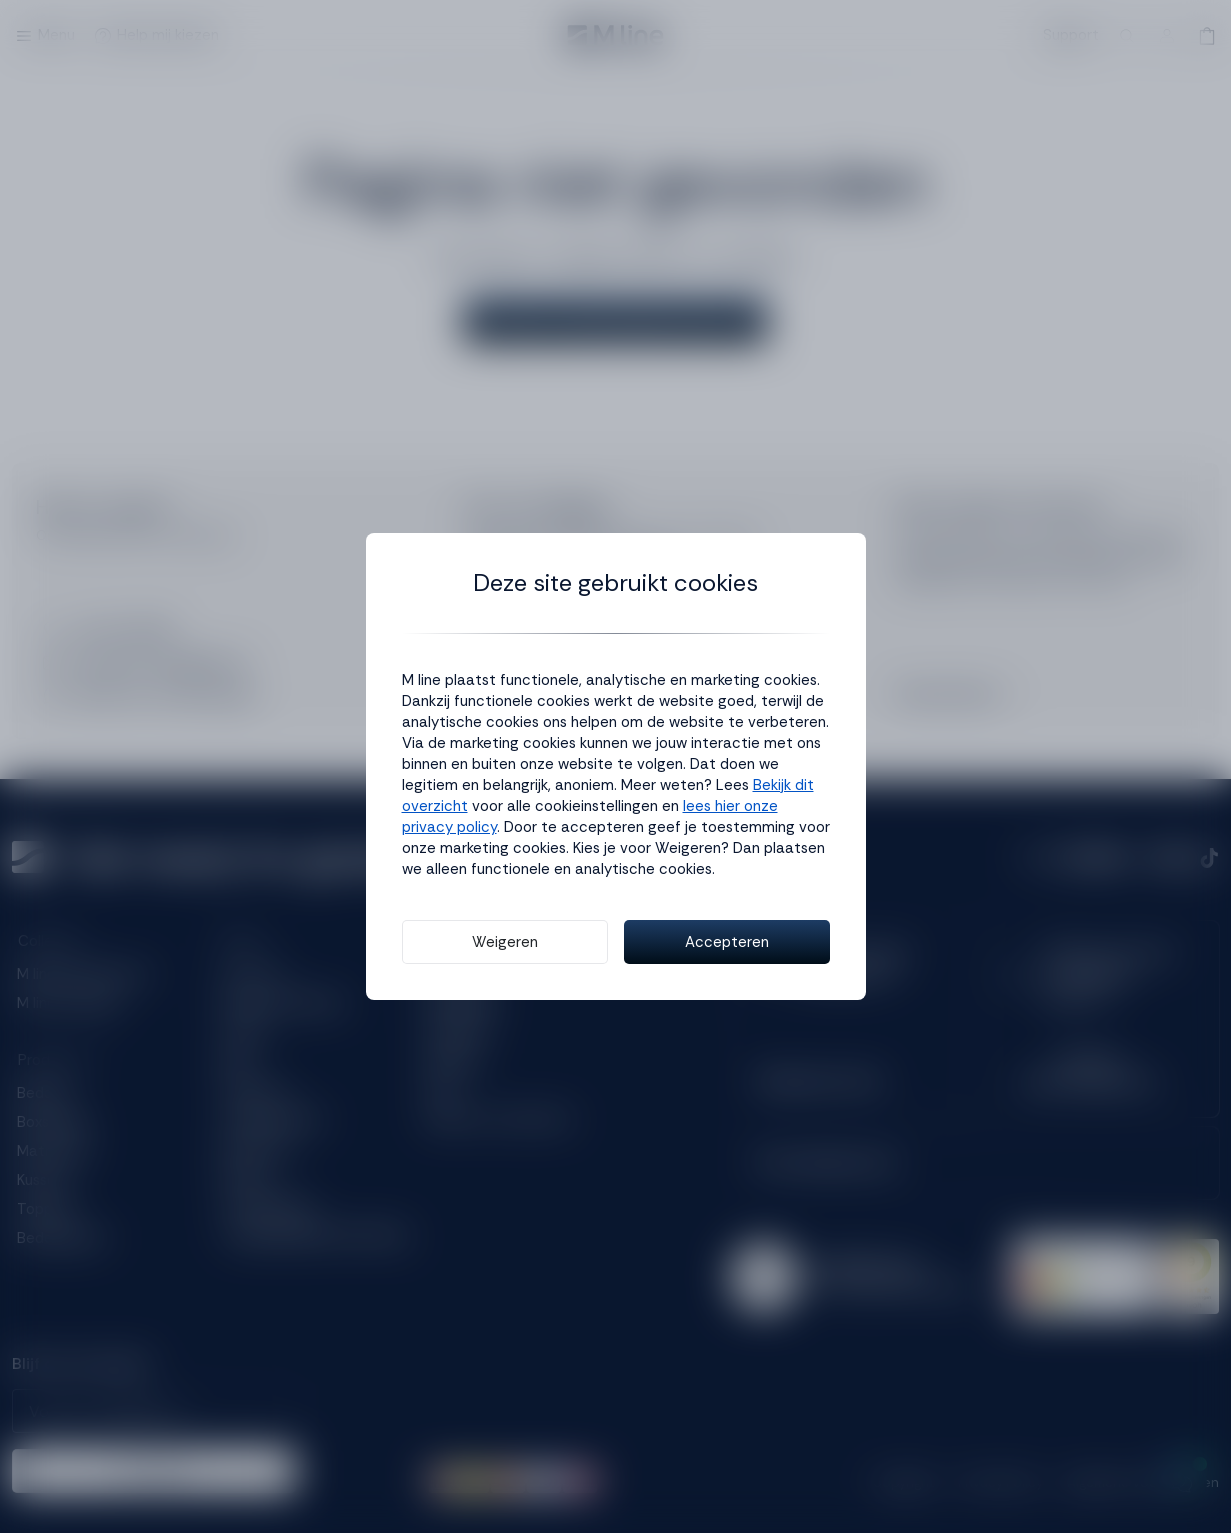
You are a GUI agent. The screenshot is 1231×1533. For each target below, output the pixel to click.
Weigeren (505, 942)
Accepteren (727, 942)
